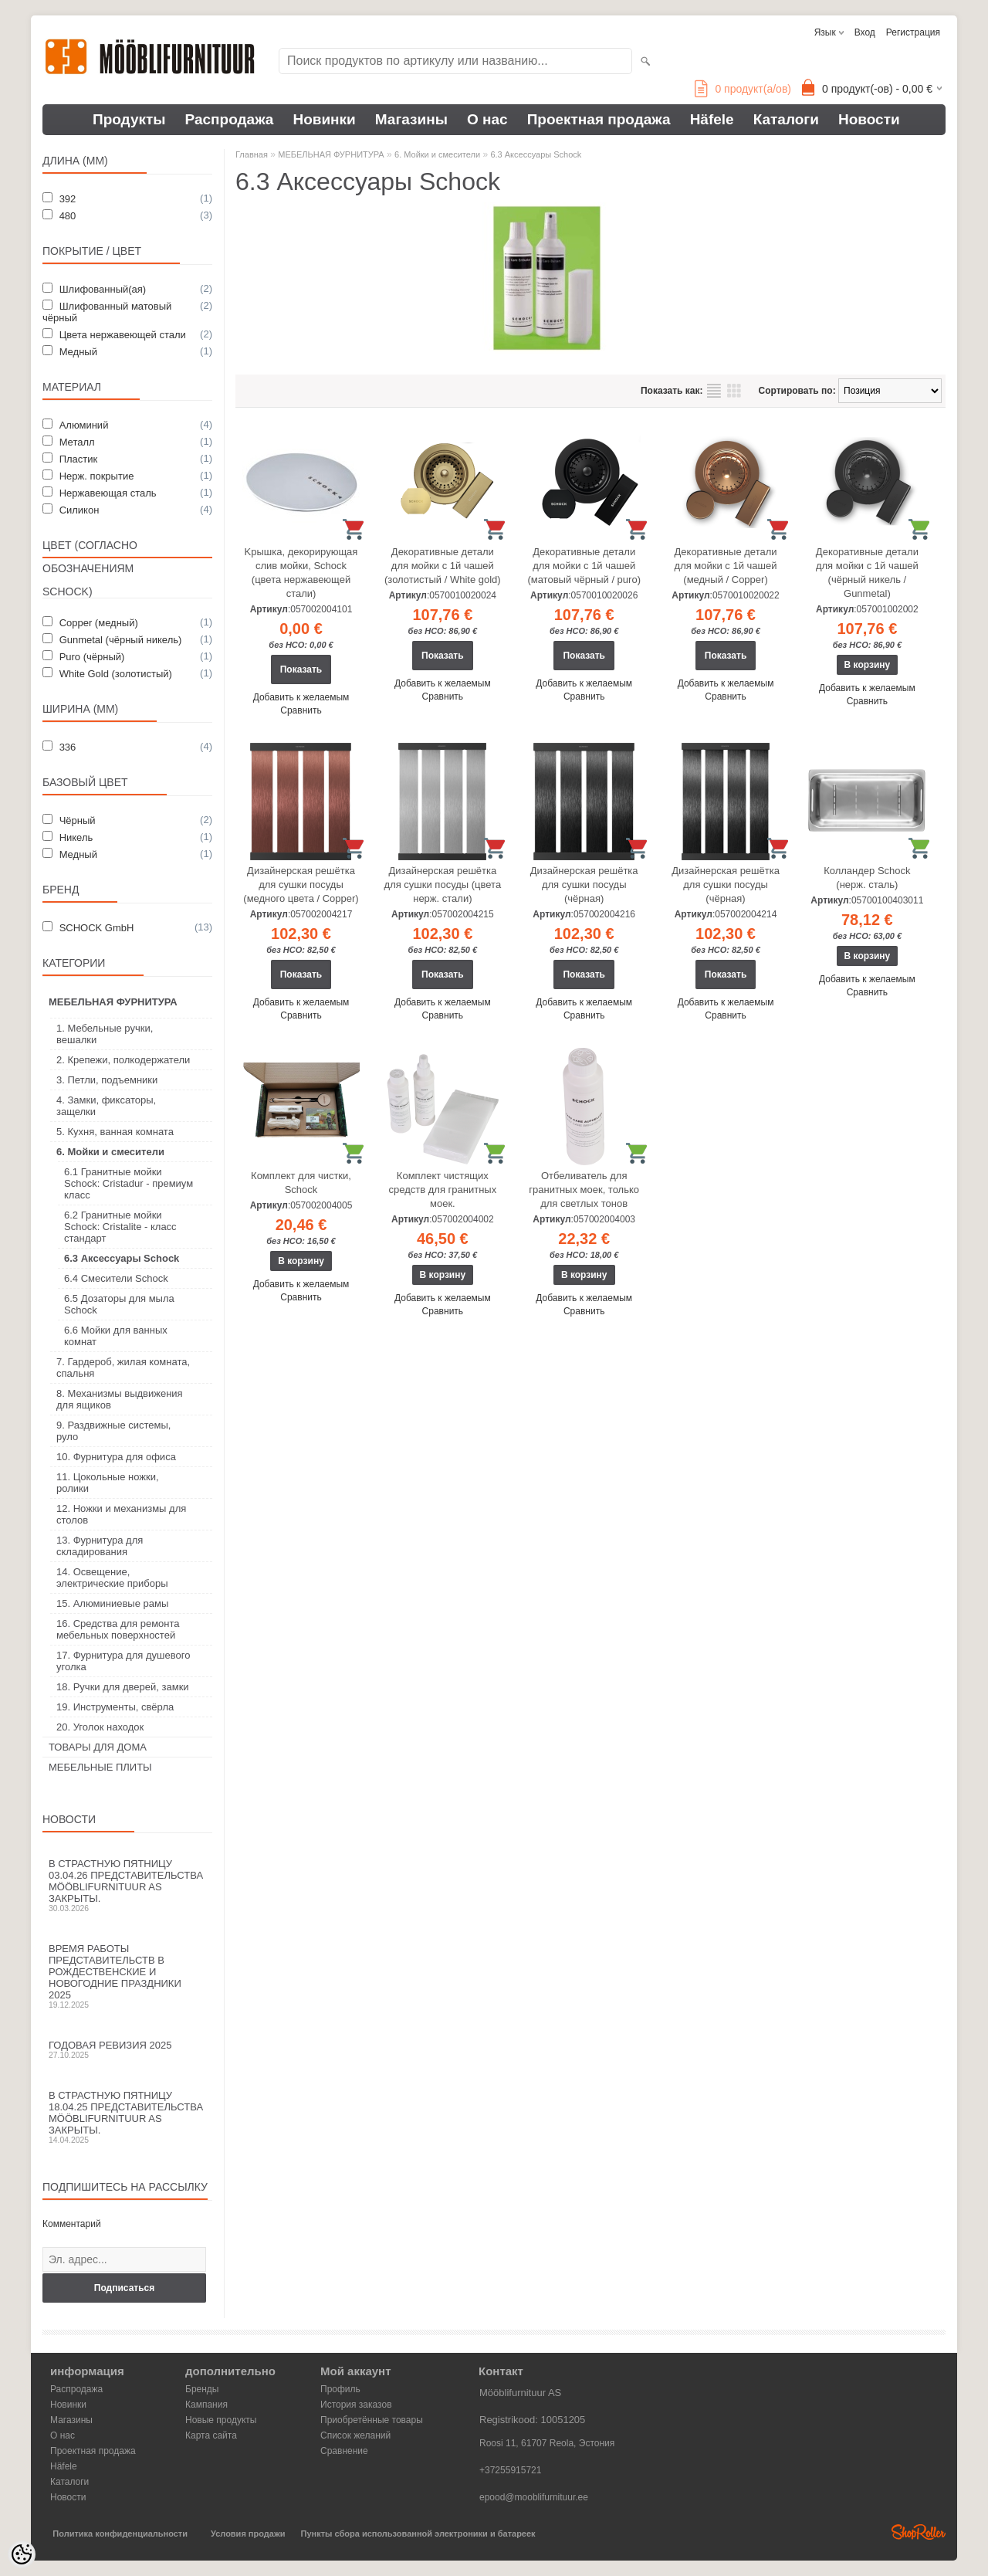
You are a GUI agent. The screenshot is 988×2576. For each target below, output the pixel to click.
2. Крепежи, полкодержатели (123, 1060)
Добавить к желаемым (301, 697)
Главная (251, 154)
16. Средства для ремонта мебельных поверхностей (118, 1629)
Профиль (340, 2389)
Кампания (206, 2404)
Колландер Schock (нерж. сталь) (867, 877)
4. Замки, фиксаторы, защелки (106, 1105)
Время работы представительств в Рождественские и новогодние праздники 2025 (127, 1976)
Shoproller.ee (919, 2532)
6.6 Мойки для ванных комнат (115, 1335)
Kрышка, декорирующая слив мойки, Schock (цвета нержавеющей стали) (301, 572)
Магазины (411, 119)
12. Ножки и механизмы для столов (121, 1514)
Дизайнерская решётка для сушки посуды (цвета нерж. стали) (443, 884)
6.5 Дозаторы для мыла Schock (119, 1304)
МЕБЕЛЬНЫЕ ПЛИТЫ (100, 1767)
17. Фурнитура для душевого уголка (123, 1661)
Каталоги (786, 119)
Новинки (324, 119)
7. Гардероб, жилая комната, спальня (123, 1367)
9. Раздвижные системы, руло (113, 1430)
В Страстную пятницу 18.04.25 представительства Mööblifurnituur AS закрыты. (127, 2117)
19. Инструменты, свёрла (115, 1707)
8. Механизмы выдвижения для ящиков (119, 1399)
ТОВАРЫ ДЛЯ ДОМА (98, 1747)
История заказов (356, 2404)
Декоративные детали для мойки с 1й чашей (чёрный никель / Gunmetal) (867, 572)
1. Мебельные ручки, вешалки (104, 1034)
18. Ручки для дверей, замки (122, 1687)
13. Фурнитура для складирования (99, 1545)
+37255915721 (510, 2470)
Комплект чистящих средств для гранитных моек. (443, 1189)
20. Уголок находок (100, 1727)
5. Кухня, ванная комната (115, 1131)
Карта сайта (211, 2435)
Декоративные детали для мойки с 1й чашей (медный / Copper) (726, 565)
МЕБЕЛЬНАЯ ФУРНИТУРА (113, 1002)
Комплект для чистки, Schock (301, 1182)
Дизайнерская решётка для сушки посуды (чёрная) (584, 884)
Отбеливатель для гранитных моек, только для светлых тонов (584, 1189)
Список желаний (355, 2435)
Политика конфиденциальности (120, 2533)
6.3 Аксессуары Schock (121, 1258)
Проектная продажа (599, 119)
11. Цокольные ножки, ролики (107, 1482)
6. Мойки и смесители (110, 1152)
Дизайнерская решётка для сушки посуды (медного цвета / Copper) (300, 884)
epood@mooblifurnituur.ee (533, 2497)
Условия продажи (248, 2533)
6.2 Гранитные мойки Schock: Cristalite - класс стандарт (120, 1226)
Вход (864, 32)
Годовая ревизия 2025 (127, 2049)
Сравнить (300, 710)
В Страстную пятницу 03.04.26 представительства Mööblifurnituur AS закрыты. (127, 1885)
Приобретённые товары (371, 2420)
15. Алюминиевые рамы (112, 1603)
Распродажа (229, 119)
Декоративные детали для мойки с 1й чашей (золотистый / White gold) (442, 565)
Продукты (129, 119)
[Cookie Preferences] (22, 2554)
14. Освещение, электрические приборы (112, 1577)
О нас (487, 119)
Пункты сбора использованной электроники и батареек (418, 2533)
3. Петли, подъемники (106, 1080)
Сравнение (344, 2451)
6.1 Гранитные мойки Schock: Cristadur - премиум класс (128, 1183)
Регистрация (913, 32)
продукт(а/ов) (743, 89)
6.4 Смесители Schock (116, 1278)
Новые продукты (220, 2420)
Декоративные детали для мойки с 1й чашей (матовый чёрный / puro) (584, 565)
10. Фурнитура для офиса (116, 1457)
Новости (869, 119)
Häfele (712, 119)
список (714, 391)
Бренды (201, 2389)
